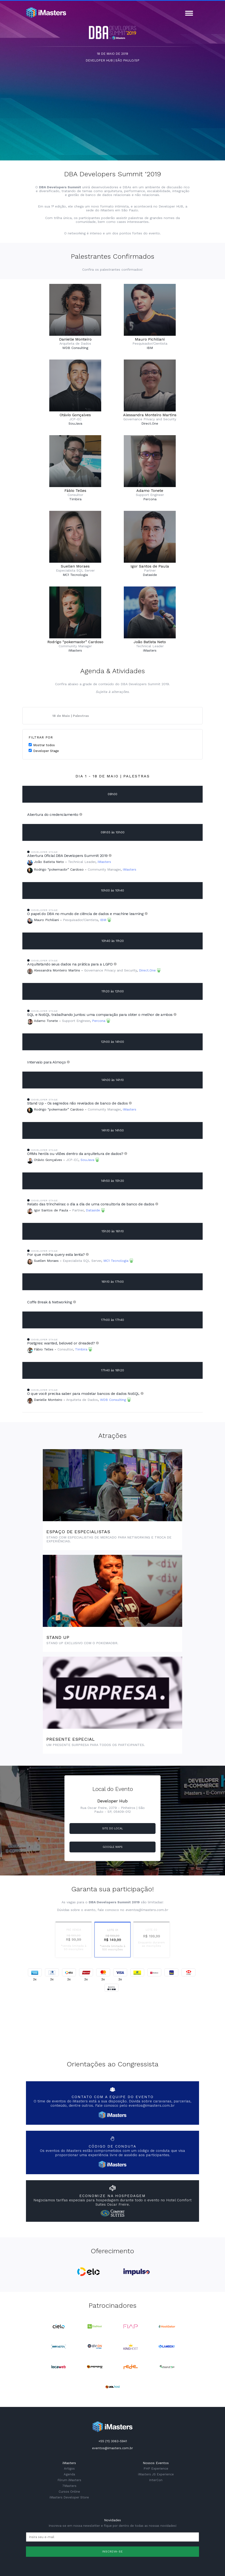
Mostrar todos (42, 745)
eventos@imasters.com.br (112, 2448)
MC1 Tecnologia (75, 575)
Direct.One (149, 423)
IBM (150, 348)
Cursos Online (69, 2491)
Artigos (69, 2468)
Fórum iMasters (69, 2480)
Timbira (75, 499)
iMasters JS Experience (156, 2474)
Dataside (150, 575)
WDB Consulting (75, 348)
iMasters (75, 650)
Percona (149, 499)
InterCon (155, 2480)
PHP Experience (156, 2468)
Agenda (69, 2474)
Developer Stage (44, 751)
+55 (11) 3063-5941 (112, 2441)
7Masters (69, 2486)
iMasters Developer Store (69, 2497)
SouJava (75, 423)
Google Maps (113, 1847)
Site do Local (112, 1828)
